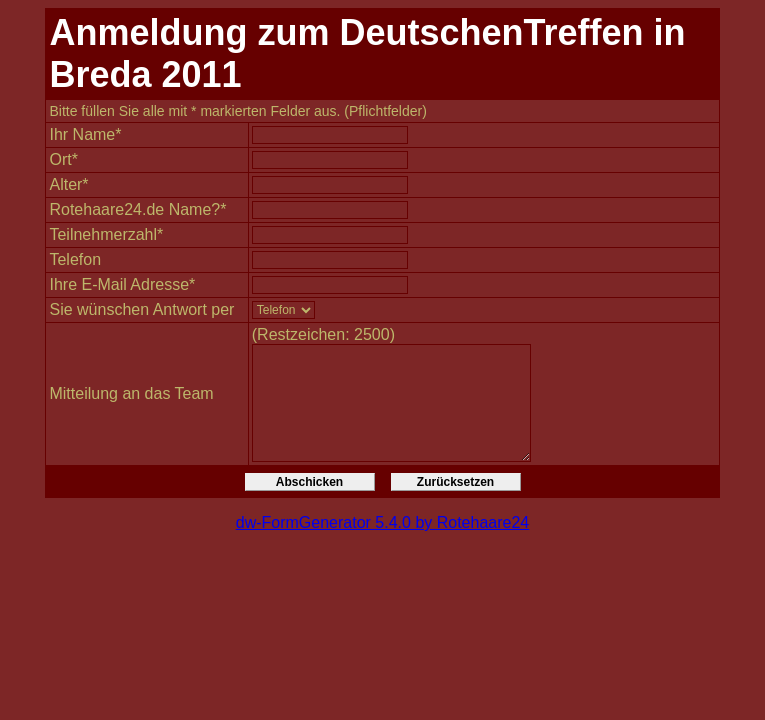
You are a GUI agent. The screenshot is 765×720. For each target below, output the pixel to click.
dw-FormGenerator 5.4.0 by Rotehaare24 (382, 522)
